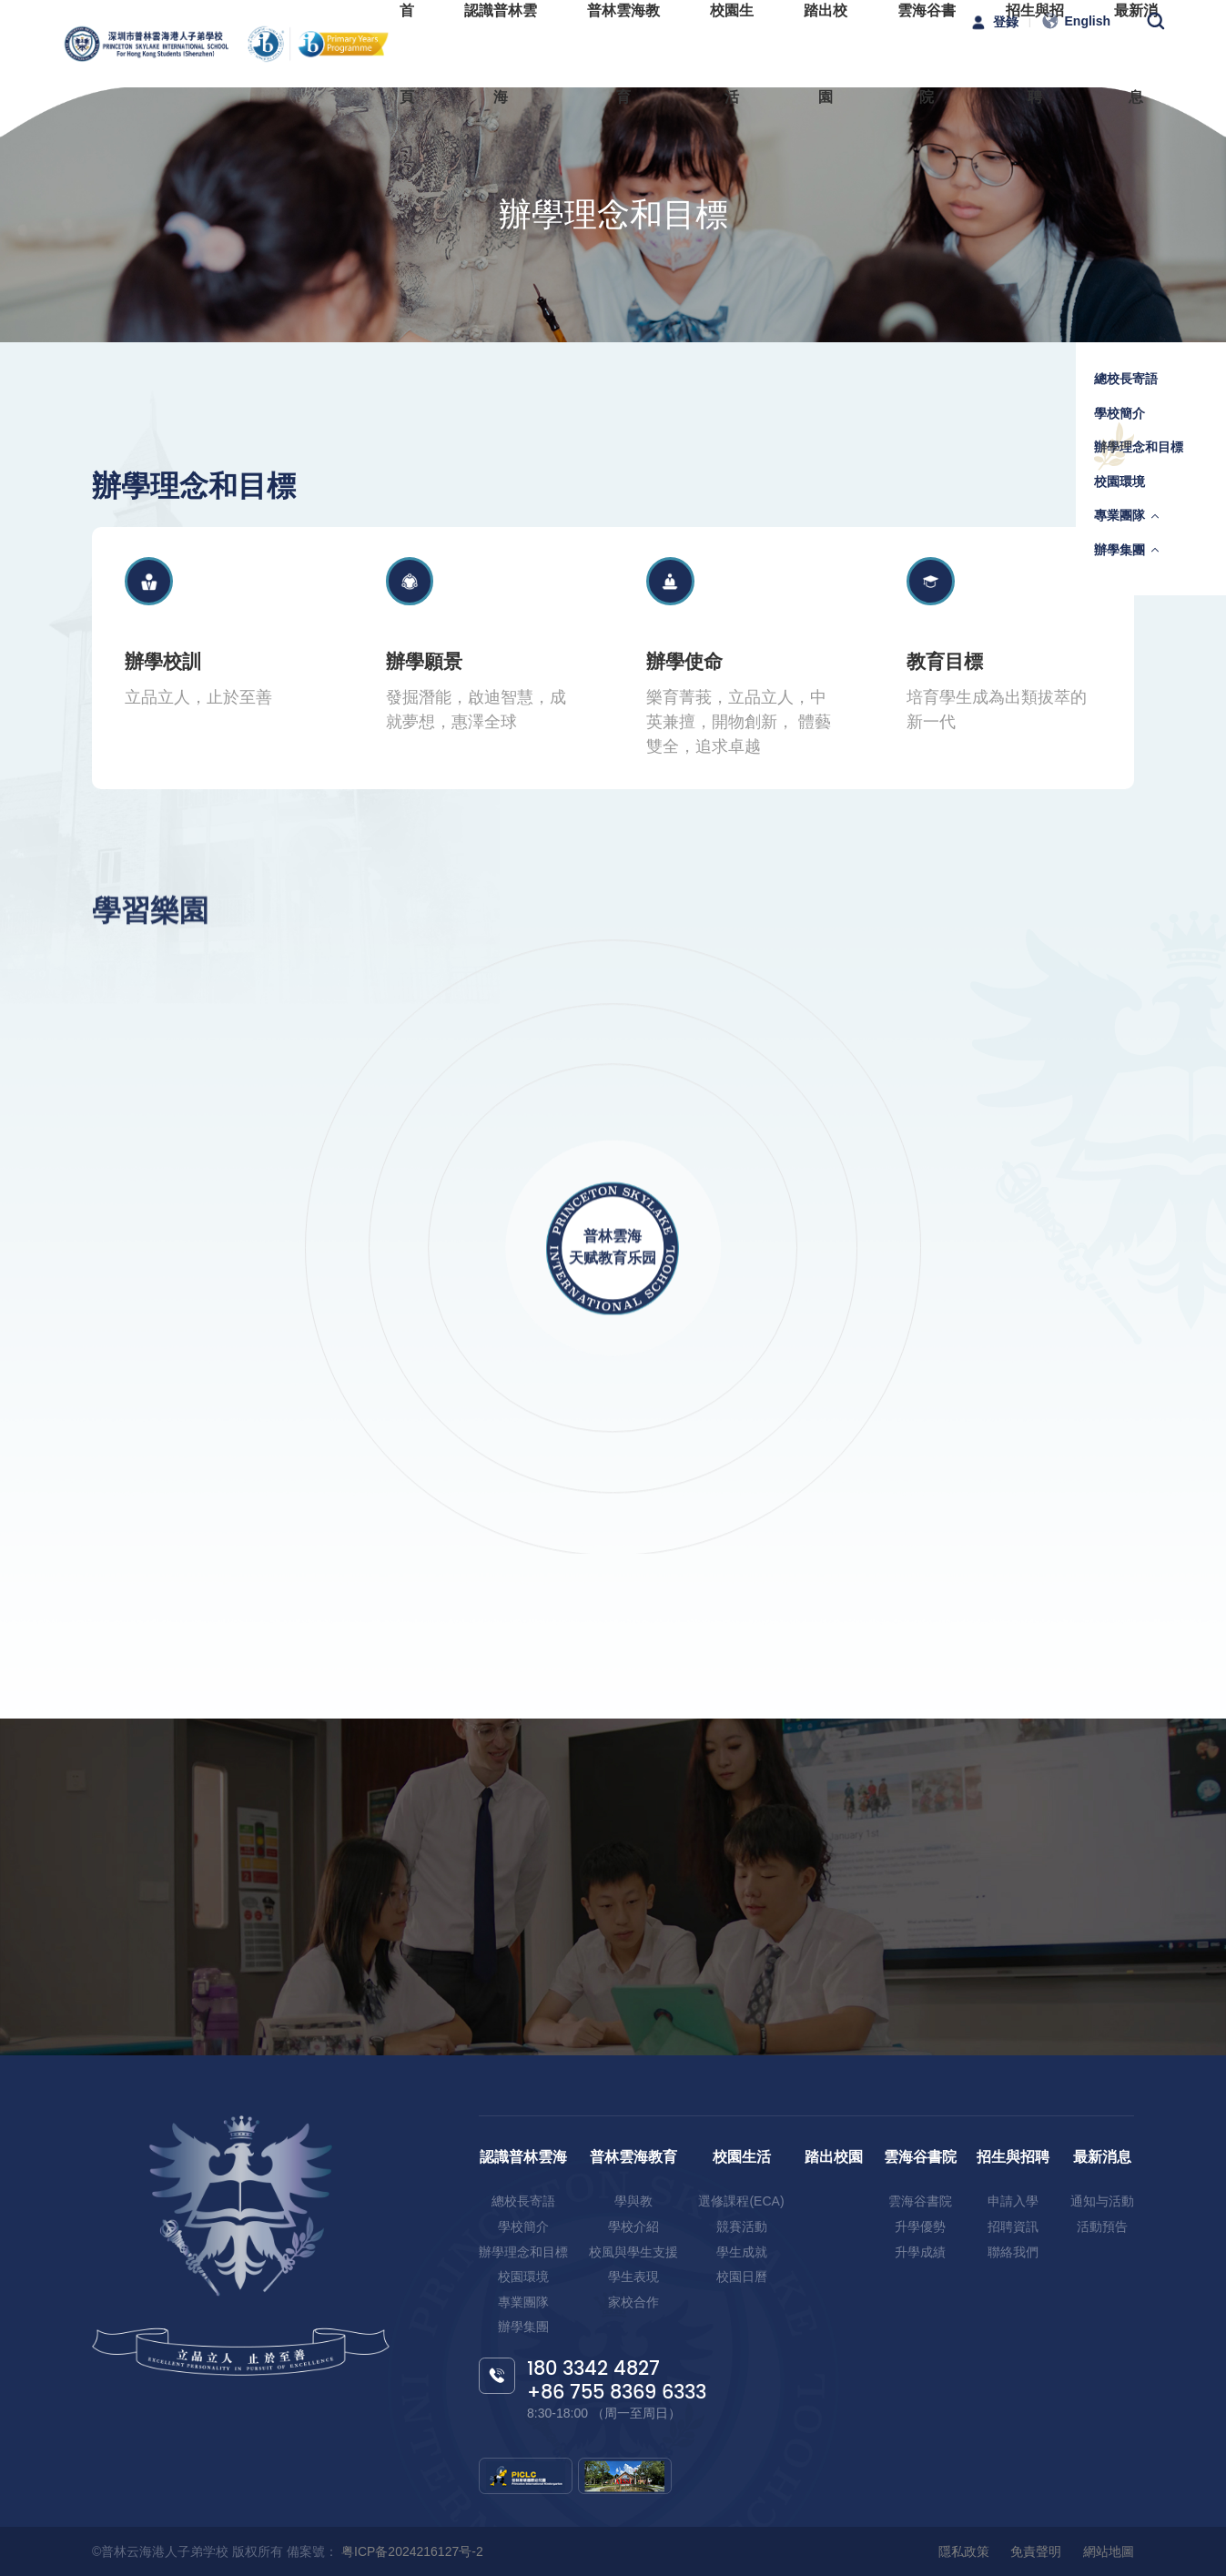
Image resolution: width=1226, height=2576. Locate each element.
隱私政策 (963, 2551)
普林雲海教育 (633, 2157)
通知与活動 (1102, 2201)
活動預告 (1102, 2226)
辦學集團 (1119, 550)
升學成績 (920, 2252)
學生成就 (741, 2252)
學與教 (633, 2201)
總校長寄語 (1126, 378)
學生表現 (633, 2276)
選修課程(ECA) (741, 2201)
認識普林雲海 (523, 2157)
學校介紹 (633, 2226)
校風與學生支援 (633, 2252)
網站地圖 (1108, 2551)
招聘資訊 (1013, 2226)
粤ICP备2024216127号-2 (410, 2551)
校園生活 (742, 2157)
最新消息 (1102, 2157)
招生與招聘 (1013, 2157)
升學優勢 (920, 2226)
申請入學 (1013, 2201)
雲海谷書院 (920, 2157)
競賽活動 (741, 2226)
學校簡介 (1119, 413)
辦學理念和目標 (1138, 447)
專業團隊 (1119, 515)
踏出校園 (834, 2157)
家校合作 (633, 2302)
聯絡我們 (1013, 2252)
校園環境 (1119, 481)
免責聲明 (1035, 2551)
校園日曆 (741, 2276)
